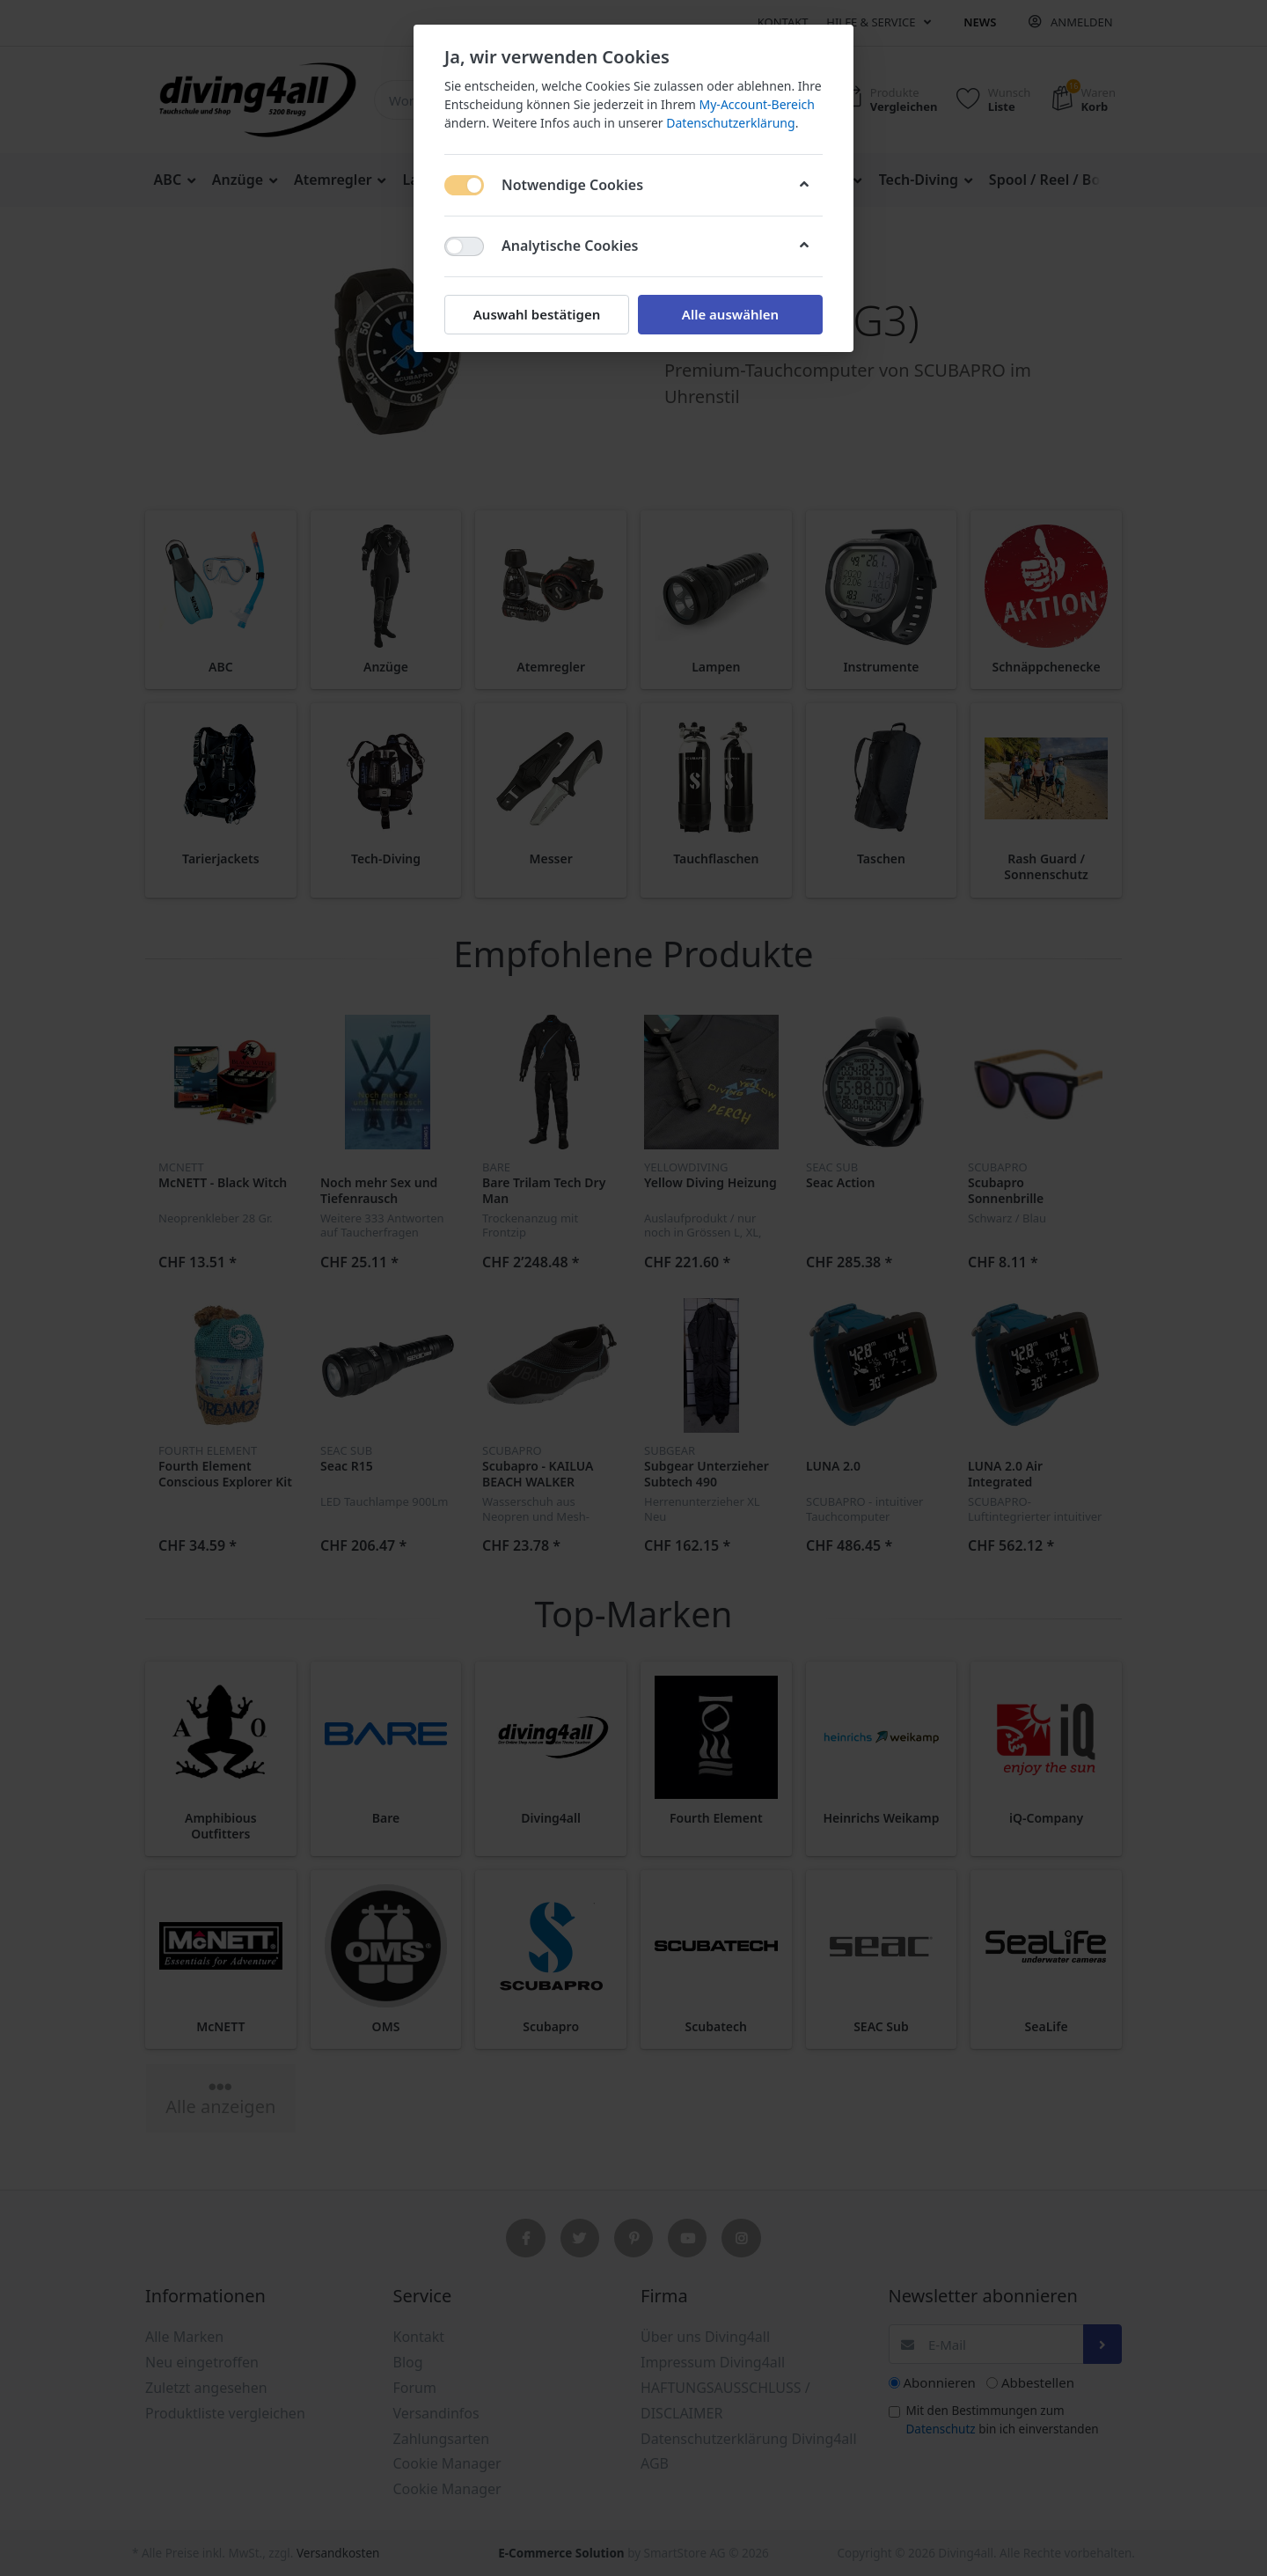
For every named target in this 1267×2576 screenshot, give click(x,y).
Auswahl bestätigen (536, 314)
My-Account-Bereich (757, 104)
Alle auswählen (730, 314)
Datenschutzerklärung (730, 122)
